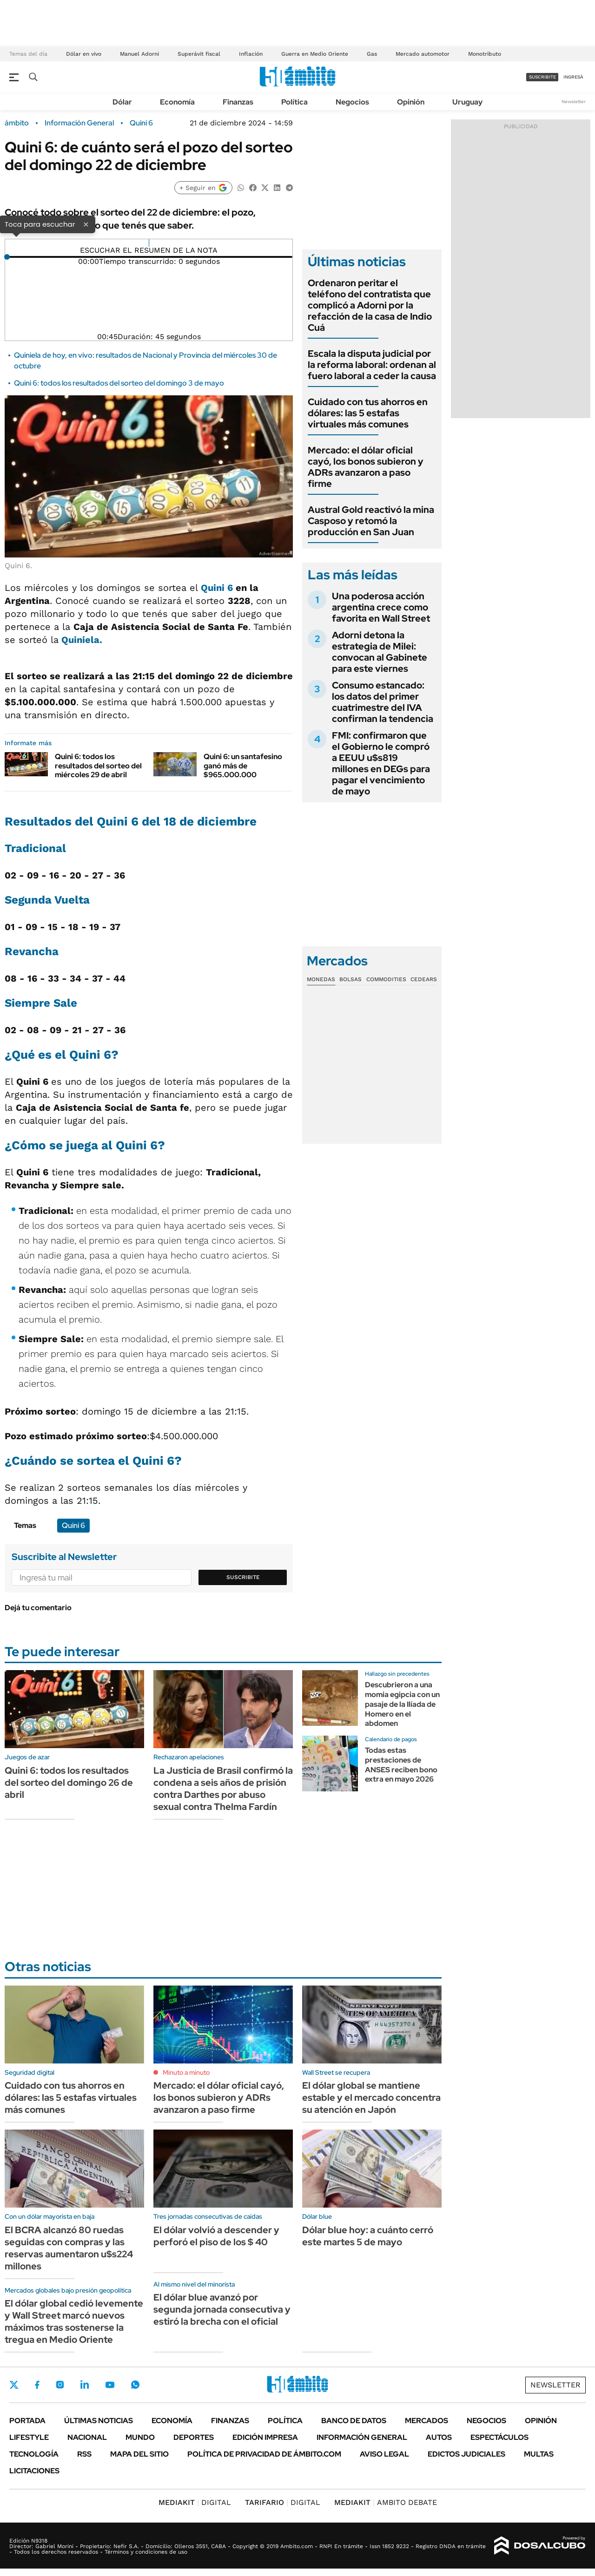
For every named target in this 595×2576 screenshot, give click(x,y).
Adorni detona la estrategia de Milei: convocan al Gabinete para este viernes (379, 652)
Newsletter (574, 101)
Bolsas (350, 979)
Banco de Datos (353, 2420)
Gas (372, 54)
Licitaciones (34, 2471)
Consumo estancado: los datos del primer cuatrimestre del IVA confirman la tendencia (382, 702)
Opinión (410, 102)
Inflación (251, 54)
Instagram (60, 2384)
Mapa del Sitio (139, 2454)
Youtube (109, 2384)
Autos (439, 2437)
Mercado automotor (423, 54)
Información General (79, 123)
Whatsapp (135, 2384)
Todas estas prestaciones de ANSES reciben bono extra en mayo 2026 (401, 1764)
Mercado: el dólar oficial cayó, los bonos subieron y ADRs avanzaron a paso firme (365, 467)
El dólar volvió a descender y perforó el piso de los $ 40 (216, 2236)
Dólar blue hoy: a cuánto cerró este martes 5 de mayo (367, 2236)
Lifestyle (29, 2437)
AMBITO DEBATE (385, 2502)
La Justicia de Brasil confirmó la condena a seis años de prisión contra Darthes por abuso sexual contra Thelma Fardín (223, 1788)
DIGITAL (195, 2502)
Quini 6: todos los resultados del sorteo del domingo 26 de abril (69, 1782)
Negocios (352, 102)
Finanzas (238, 102)
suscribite (542, 76)
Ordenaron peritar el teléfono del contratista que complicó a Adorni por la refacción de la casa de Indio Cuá (370, 305)
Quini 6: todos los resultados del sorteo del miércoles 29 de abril (98, 765)
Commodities (386, 979)
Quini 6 (141, 123)
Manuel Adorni (139, 54)
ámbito (17, 123)
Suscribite (243, 1577)
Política (294, 102)
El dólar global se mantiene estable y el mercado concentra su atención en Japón (371, 2097)
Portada (27, 2420)
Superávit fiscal (199, 54)
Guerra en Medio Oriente (314, 54)
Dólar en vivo (83, 54)
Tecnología (34, 2454)
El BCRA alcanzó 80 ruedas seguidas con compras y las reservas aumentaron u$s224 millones (69, 2248)
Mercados (426, 2420)
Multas (539, 2454)
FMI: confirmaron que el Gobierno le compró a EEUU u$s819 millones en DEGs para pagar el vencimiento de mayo (381, 763)
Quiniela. (81, 639)
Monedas (321, 979)
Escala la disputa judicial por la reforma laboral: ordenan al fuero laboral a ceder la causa (372, 364)
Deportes (193, 2437)
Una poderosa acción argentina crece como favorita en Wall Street (381, 607)
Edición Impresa (265, 2437)
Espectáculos (499, 2437)
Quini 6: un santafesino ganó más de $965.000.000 (243, 765)
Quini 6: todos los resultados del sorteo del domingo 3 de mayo (119, 383)
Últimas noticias (98, 2420)
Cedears (423, 979)
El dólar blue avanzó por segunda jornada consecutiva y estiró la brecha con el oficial (222, 2309)
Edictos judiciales (466, 2454)
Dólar (122, 102)
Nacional (87, 2437)
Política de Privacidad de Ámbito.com (264, 2454)
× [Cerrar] (86, 224)
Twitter (14, 2384)
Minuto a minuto (186, 2072)
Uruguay (467, 102)
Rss (84, 2454)
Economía (177, 102)
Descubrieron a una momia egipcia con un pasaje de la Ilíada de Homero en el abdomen (402, 1704)
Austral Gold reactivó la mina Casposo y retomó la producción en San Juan (371, 521)
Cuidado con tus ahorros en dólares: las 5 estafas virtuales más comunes (368, 413)
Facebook (37, 2384)
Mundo (140, 2437)
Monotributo (484, 54)
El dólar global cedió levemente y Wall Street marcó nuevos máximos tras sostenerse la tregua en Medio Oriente (74, 2321)
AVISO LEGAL (384, 2454)
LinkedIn (84, 2384)
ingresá (573, 76)
